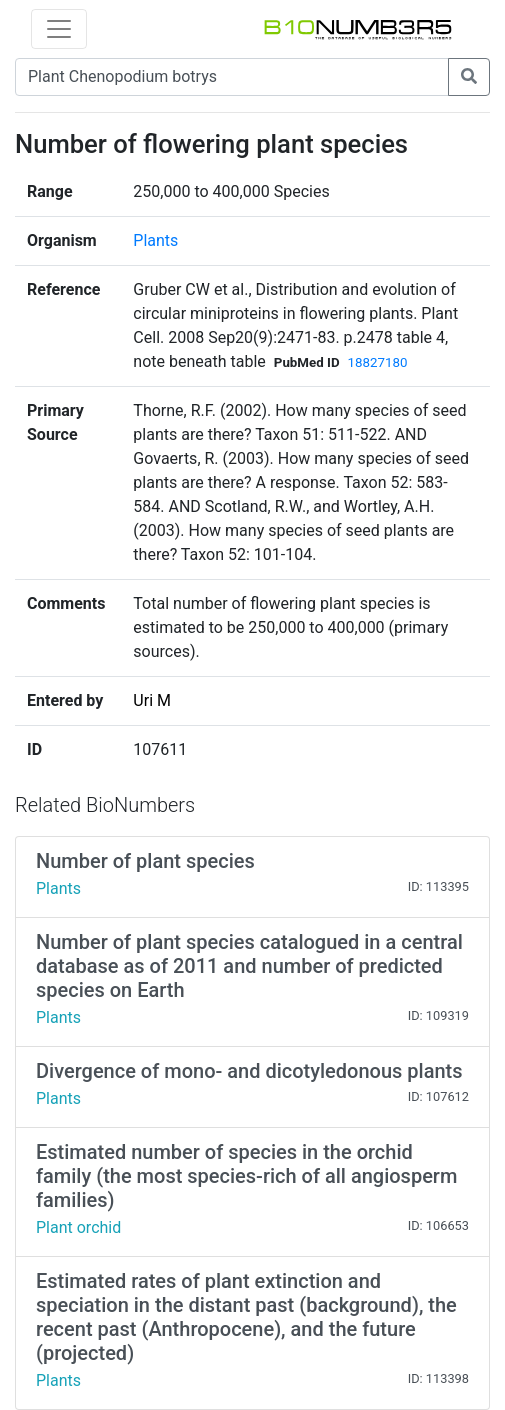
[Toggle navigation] (59, 29)
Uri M (152, 700)
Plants (155, 240)
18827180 (378, 362)
